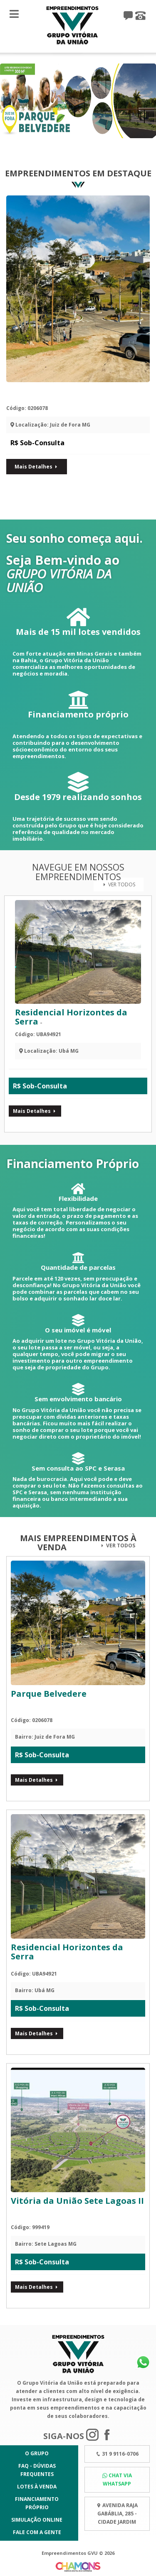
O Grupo (37, 2453)
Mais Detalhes (37, 466)
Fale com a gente (37, 2532)
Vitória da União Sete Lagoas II (77, 2200)
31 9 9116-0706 (120, 2453)
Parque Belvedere (60, 393)
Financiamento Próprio (37, 2503)
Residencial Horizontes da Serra (71, 1017)
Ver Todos (118, 884)
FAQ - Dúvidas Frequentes (37, 2470)
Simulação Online (36, 2519)
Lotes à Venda (37, 2486)
